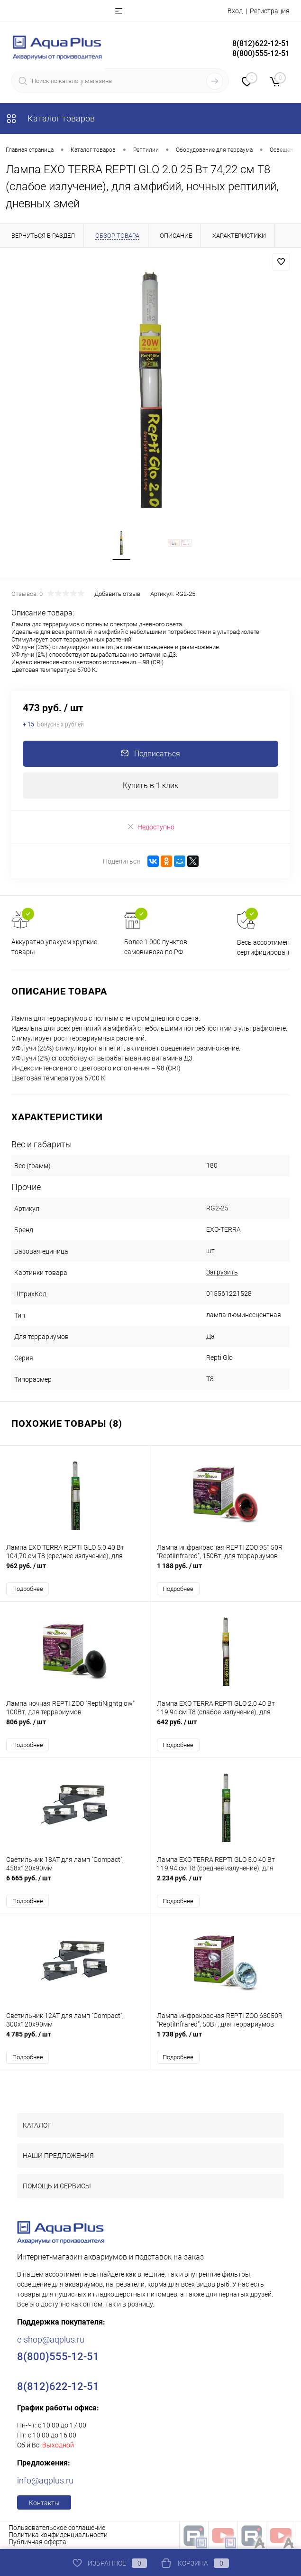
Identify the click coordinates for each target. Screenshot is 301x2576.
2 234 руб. (226, 1883)
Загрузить (222, 1272)
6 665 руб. (75, 1883)
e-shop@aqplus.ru (50, 2339)
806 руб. (75, 1727)
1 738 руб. (226, 2039)
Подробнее (27, 1588)
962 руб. (75, 1571)
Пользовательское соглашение (57, 2527)
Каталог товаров (50, 118)
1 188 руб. (226, 1571)
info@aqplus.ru (45, 2480)
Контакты (44, 2503)
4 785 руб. (75, 2039)
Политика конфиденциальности (58, 2535)
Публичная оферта (37, 2542)
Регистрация (270, 11)
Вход (235, 11)
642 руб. (226, 1727)
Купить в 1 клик (150, 785)
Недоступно (150, 827)
